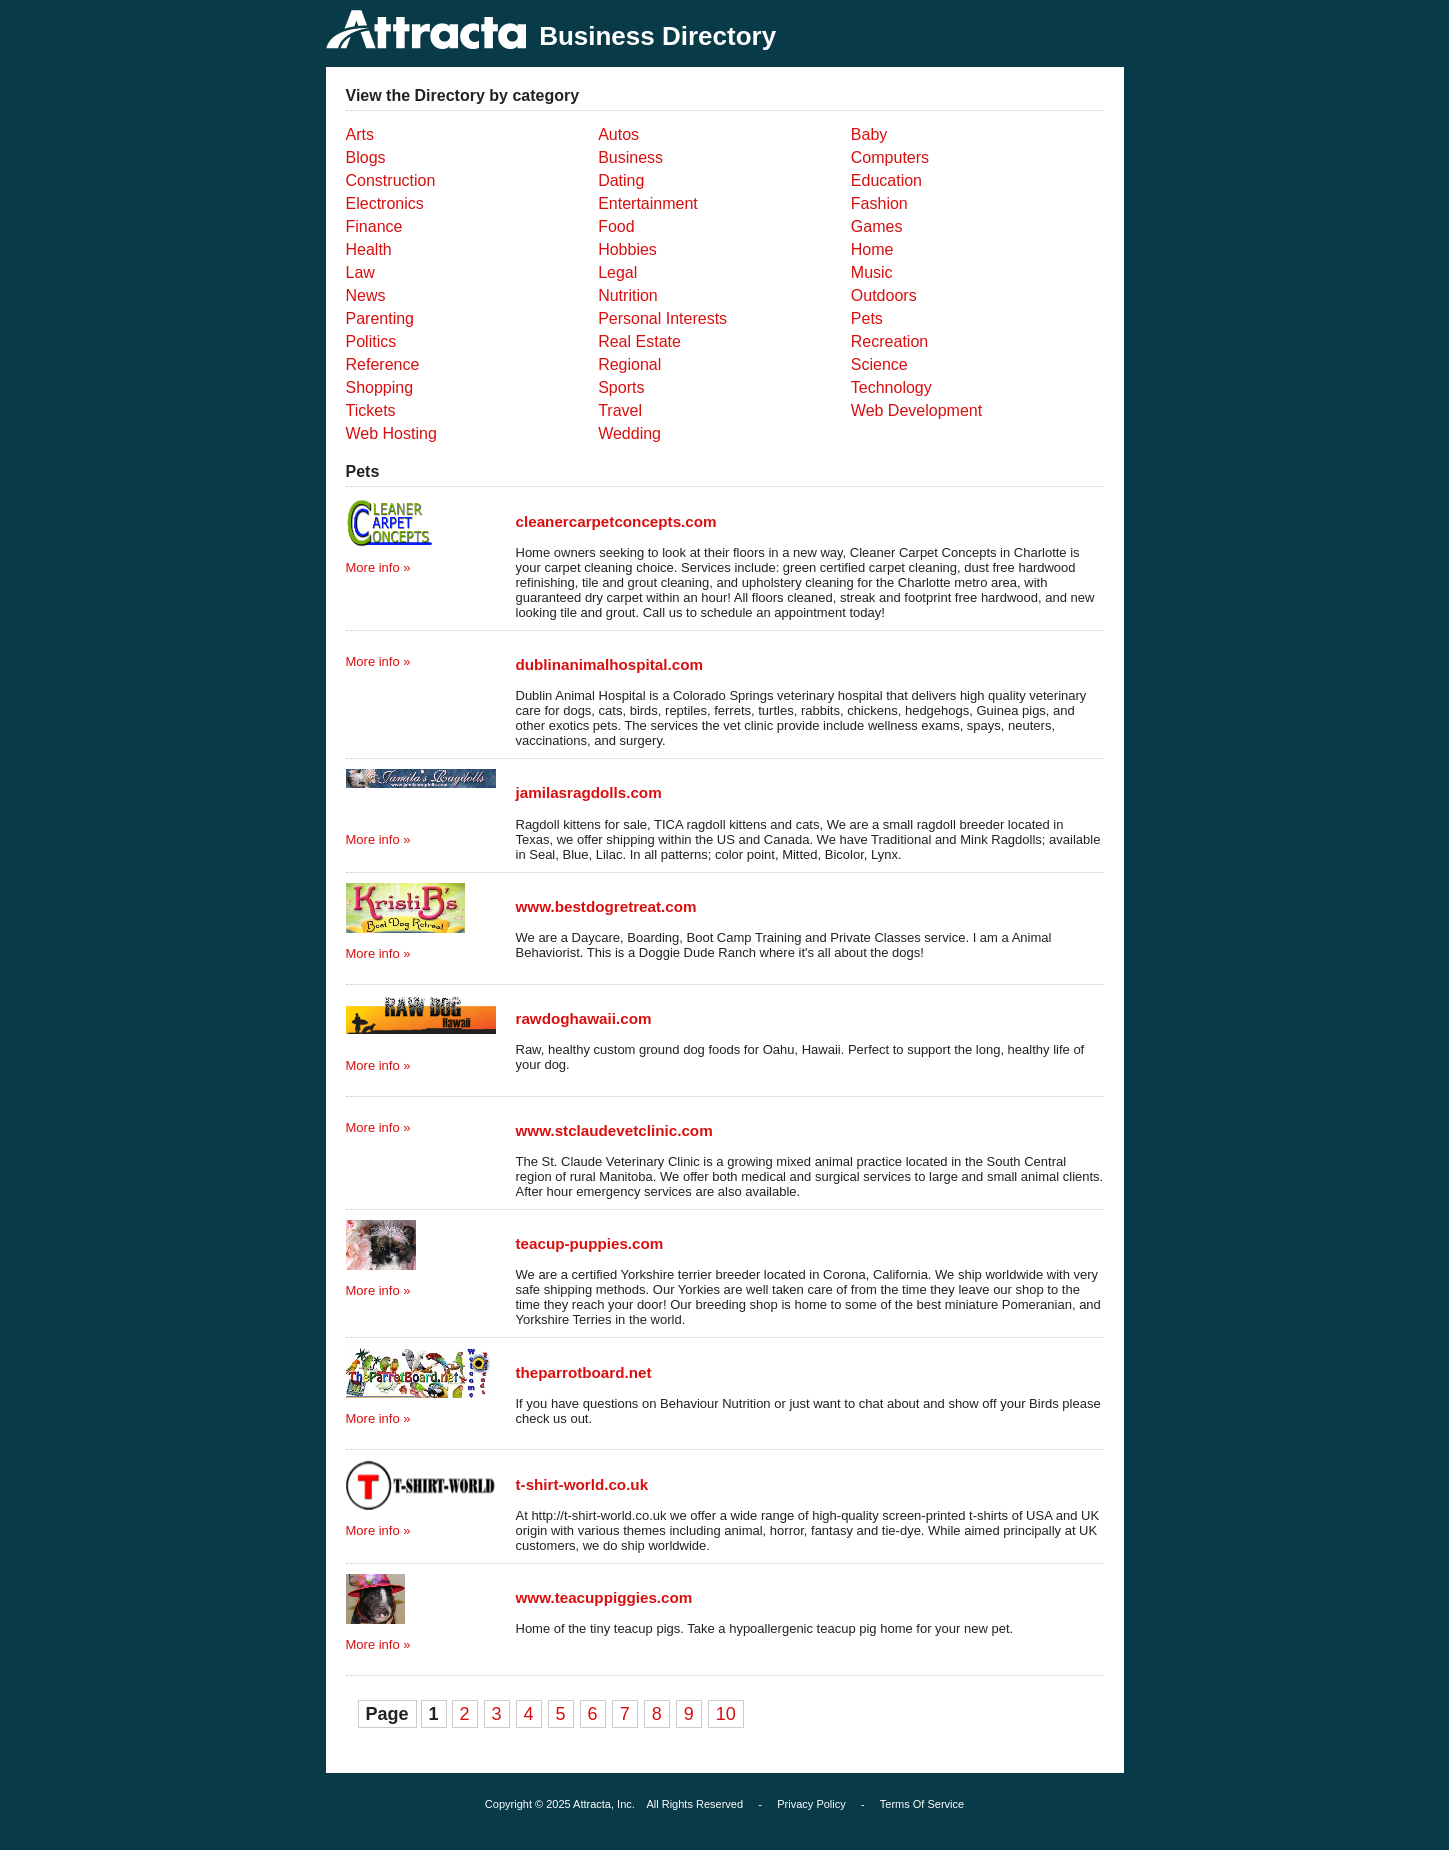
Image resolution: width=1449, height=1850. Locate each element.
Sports (621, 387)
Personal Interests (662, 318)
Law (360, 272)
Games (877, 226)
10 (726, 1714)
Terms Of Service (922, 1804)
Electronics (385, 203)
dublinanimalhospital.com (610, 664)
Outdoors (884, 295)
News (366, 295)
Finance (374, 226)
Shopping (380, 387)
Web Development (916, 410)
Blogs (366, 157)
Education (886, 180)
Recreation (889, 341)
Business (630, 157)
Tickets (371, 410)
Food (616, 226)
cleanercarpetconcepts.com (616, 521)
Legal (617, 272)
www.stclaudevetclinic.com (614, 1130)
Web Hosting (391, 433)
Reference (383, 364)
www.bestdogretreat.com (606, 906)
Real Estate (639, 341)
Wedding (629, 433)
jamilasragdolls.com (589, 792)
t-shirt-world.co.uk (582, 1484)
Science (879, 364)
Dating (621, 180)
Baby (869, 134)
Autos (618, 134)
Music (872, 272)
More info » (378, 567)
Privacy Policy (811, 1804)
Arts (360, 134)
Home (872, 249)
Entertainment (648, 203)
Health (369, 249)
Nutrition (628, 295)
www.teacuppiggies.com (604, 1597)
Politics (371, 341)
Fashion (879, 203)
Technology (891, 387)
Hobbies (627, 249)
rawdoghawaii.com (584, 1018)
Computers (890, 157)
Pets (867, 318)
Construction (391, 180)
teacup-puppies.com (590, 1243)
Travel (620, 410)
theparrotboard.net (584, 1372)
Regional (629, 364)
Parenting (380, 318)
